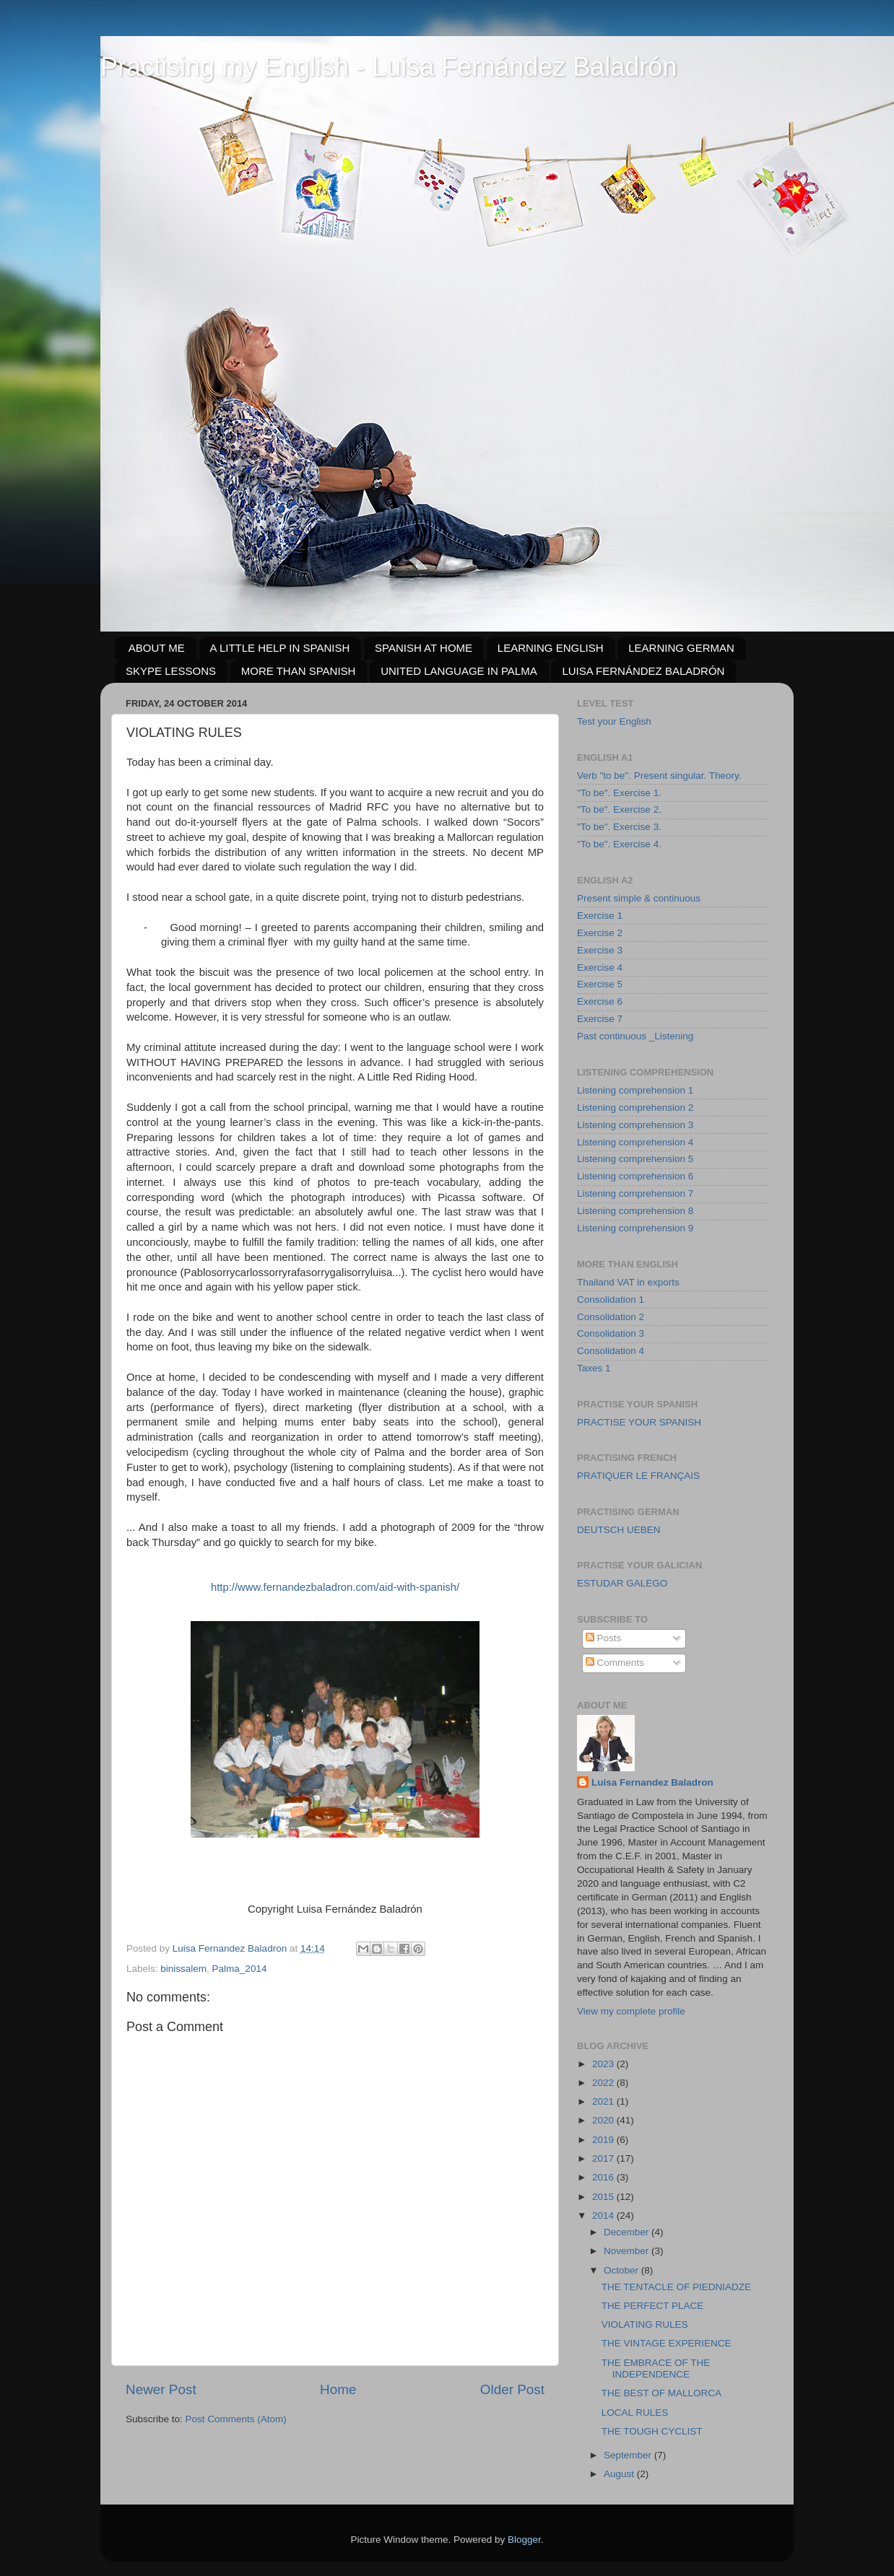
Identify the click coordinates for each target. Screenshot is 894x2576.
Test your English (614, 721)
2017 (604, 2158)
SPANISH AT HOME (423, 648)
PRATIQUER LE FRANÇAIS (638, 1475)
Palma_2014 (239, 1968)
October (622, 2270)
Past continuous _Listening (635, 1036)
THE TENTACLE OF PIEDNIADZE (676, 2287)
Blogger (524, 2539)
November (627, 2250)
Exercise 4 (599, 967)
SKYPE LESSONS (171, 671)
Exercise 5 (599, 984)
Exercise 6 (599, 1001)
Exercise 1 (599, 915)
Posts (604, 1638)
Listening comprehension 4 (635, 1142)
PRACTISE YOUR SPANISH (639, 1422)
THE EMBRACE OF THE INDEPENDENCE (656, 2368)
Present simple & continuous (638, 898)
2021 (604, 2101)
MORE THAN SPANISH (298, 671)
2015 (604, 2196)
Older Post (512, 2389)
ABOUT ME (157, 648)
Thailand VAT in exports (628, 1282)
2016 (604, 2177)
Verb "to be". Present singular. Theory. (659, 775)
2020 (604, 2120)
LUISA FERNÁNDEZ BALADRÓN (643, 671)
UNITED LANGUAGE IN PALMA (459, 671)
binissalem (183, 1968)
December (627, 2232)
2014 (604, 2215)
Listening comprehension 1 (635, 1090)
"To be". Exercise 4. (619, 844)
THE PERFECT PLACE (653, 2305)
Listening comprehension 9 (635, 1228)
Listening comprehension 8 (635, 1210)
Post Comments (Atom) (236, 2419)
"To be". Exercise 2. (619, 809)
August (620, 2473)
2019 (604, 2139)
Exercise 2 (599, 932)
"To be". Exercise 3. (619, 826)
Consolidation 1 (610, 1299)
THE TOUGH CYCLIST (652, 2431)
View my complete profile (631, 2011)
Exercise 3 (599, 950)
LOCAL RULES (635, 2412)
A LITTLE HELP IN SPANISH (280, 648)
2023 (604, 2063)
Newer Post (161, 2389)
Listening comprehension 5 (635, 1158)
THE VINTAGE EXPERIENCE (667, 2343)
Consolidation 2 (610, 1316)
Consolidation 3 (610, 1333)
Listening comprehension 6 (635, 1176)
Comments (615, 1662)
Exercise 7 (599, 1018)
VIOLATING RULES (645, 2324)
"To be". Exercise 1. (619, 792)
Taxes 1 (594, 1368)
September (629, 2455)
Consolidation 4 (610, 1350)
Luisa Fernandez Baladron (652, 1782)
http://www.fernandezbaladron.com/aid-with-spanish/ (335, 1587)
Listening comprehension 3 (635, 1124)
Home (338, 2389)
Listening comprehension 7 (635, 1193)
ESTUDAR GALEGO (622, 1583)
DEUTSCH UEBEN (619, 1529)
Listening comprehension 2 (635, 1107)
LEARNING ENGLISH (551, 648)
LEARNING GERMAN (681, 648)
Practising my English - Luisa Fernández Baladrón (388, 67)
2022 (604, 2082)
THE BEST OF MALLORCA (661, 2393)
